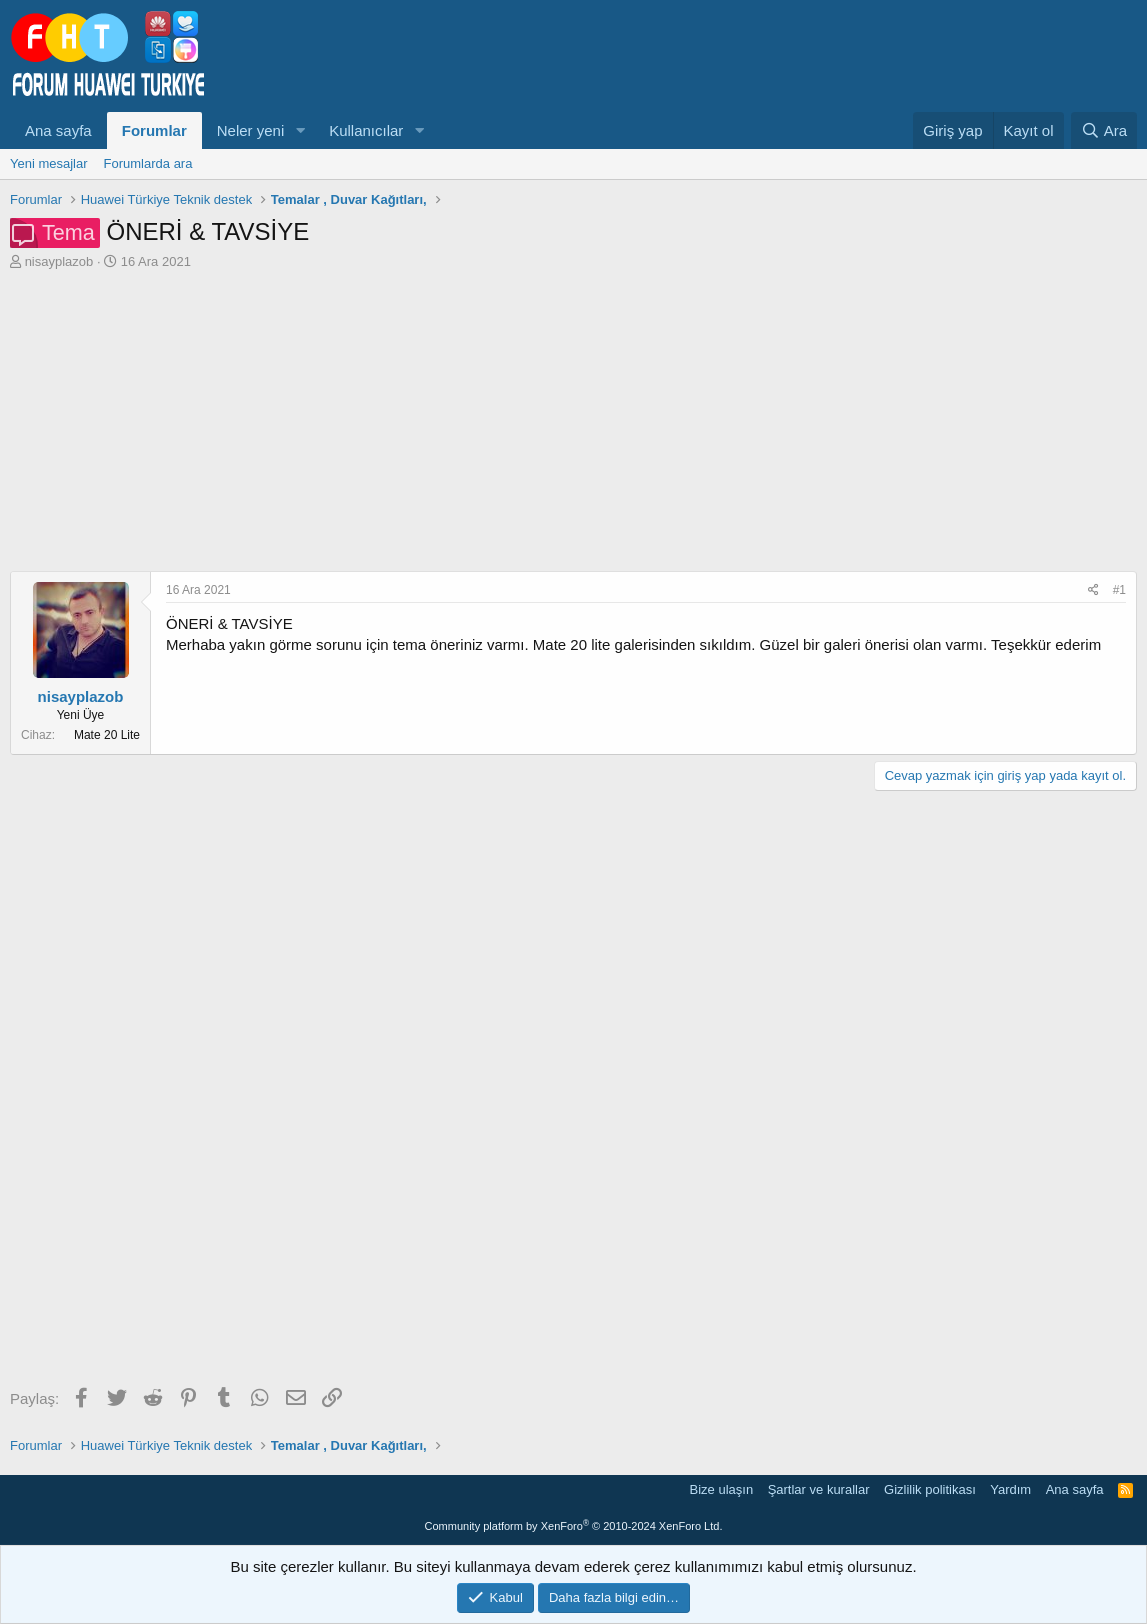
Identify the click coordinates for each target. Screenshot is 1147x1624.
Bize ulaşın (722, 1489)
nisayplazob (59, 261)
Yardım (1010, 1489)
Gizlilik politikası (930, 1489)
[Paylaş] (1093, 590)
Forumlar (154, 130)
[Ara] (1104, 130)
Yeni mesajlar (49, 163)
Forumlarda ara (148, 163)
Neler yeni (251, 130)
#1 (1119, 590)
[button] (300, 130)
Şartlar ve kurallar (819, 1489)
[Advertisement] (573, 421)
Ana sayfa (58, 130)
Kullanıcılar (366, 130)
